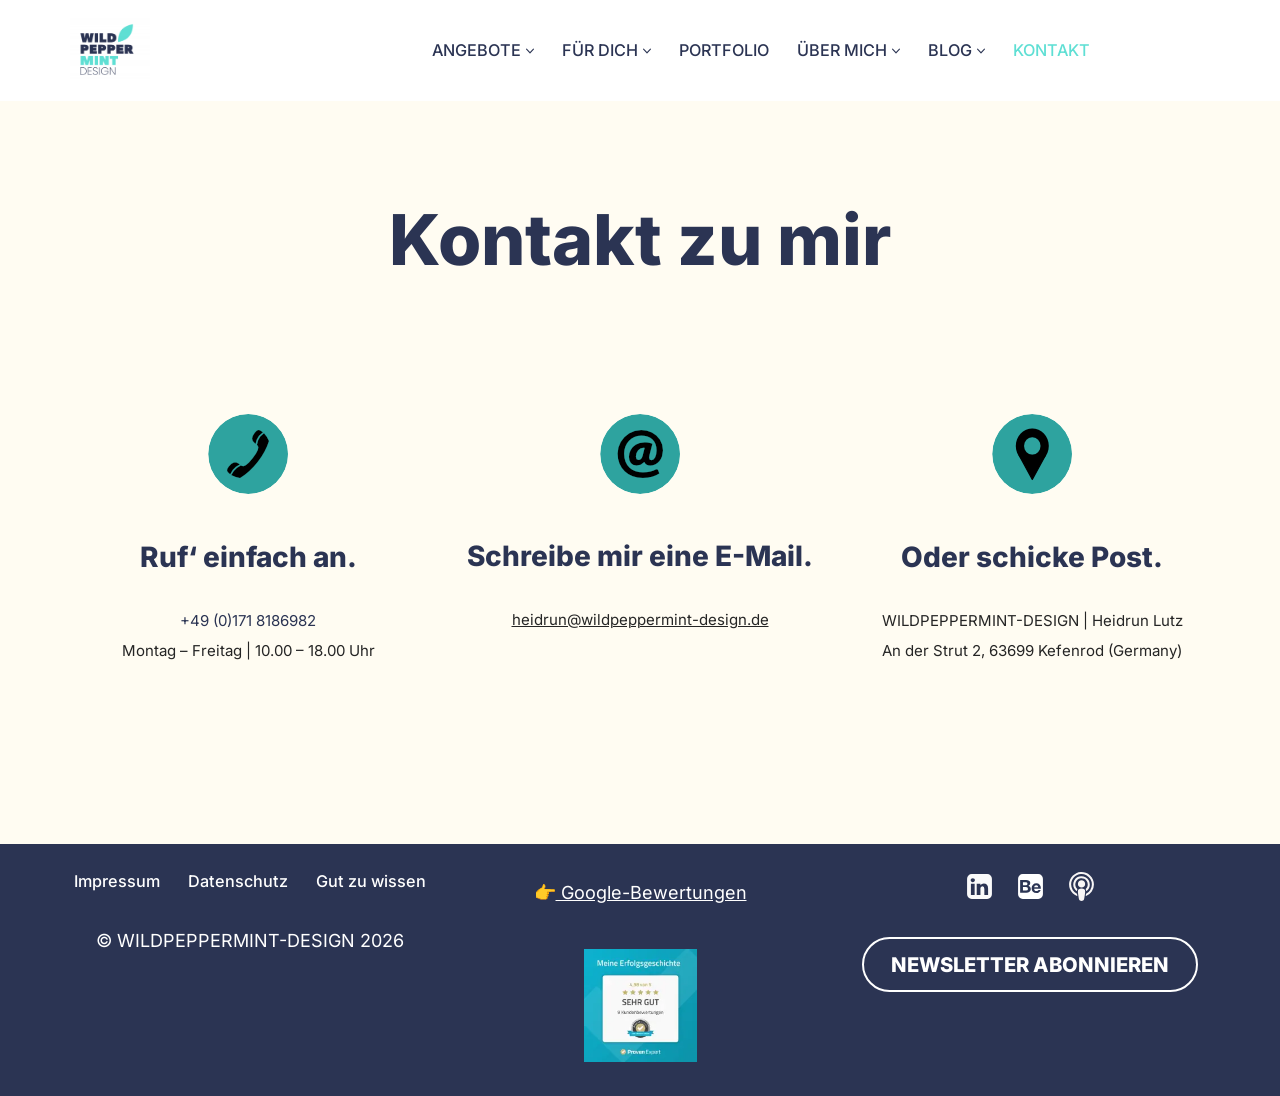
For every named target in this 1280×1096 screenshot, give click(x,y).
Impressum (117, 881)
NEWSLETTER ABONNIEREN (1030, 964)
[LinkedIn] (979, 886)
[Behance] (1030, 886)
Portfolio (724, 50)
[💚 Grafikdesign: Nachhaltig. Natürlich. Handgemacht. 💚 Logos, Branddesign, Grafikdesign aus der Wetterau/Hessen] (110, 50)
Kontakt (1051, 50)
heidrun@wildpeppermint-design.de (640, 619)
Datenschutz (238, 881)
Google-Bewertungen (651, 892)
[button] (530, 51)
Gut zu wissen (371, 881)
